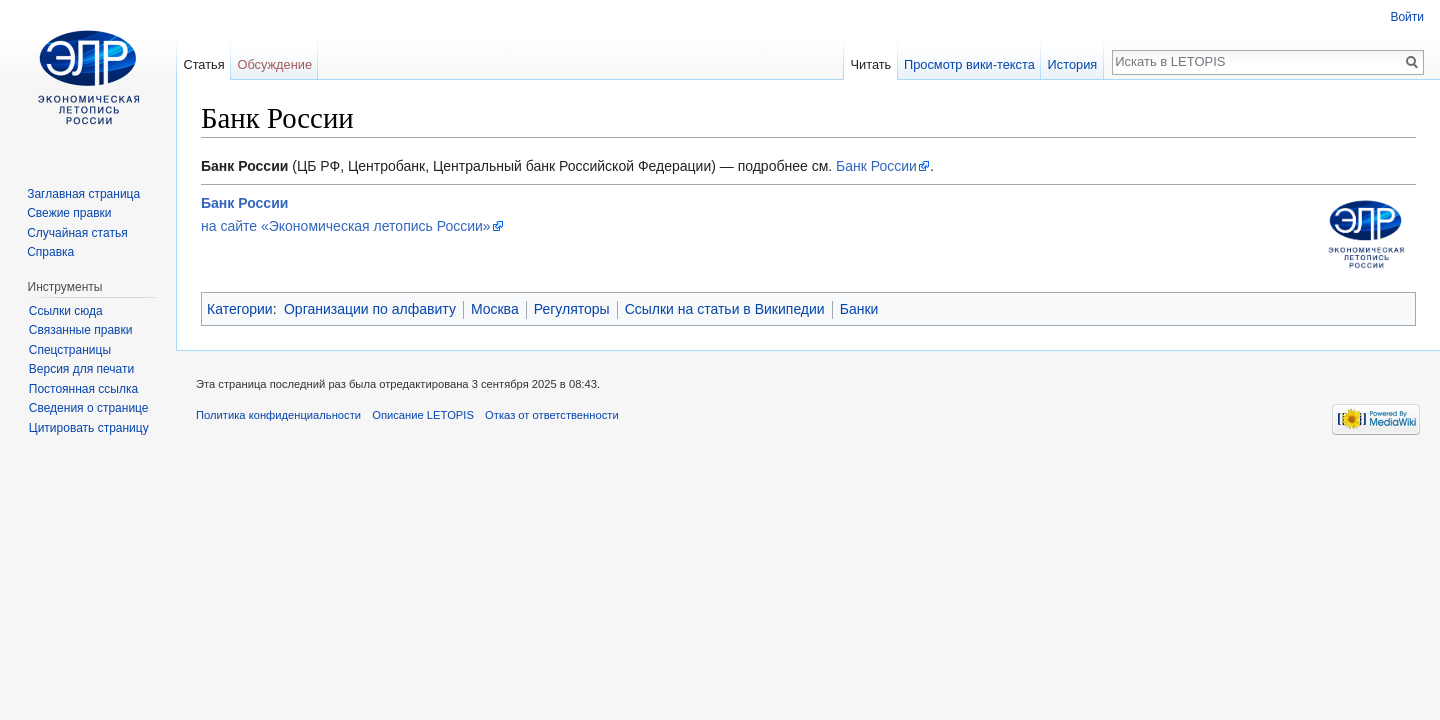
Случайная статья (77, 233)
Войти (1407, 17)
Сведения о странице (89, 408)
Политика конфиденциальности (278, 415)
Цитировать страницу (89, 428)
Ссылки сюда (66, 311)
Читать (870, 64)
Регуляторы (572, 309)
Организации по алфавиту (370, 309)
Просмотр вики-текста (969, 64)
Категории (240, 309)
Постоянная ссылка (83, 389)
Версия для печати (81, 369)
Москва (495, 309)
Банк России (876, 166)
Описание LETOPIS (423, 415)
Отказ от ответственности (552, 415)
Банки (859, 309)
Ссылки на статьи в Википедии (725, 309)
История (1073, 64)
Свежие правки (69, 213)
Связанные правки (81, 330)
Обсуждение (274, 64)
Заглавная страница (83, 194)
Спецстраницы (70, 350)
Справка (50, 252)
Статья (203, 64)
